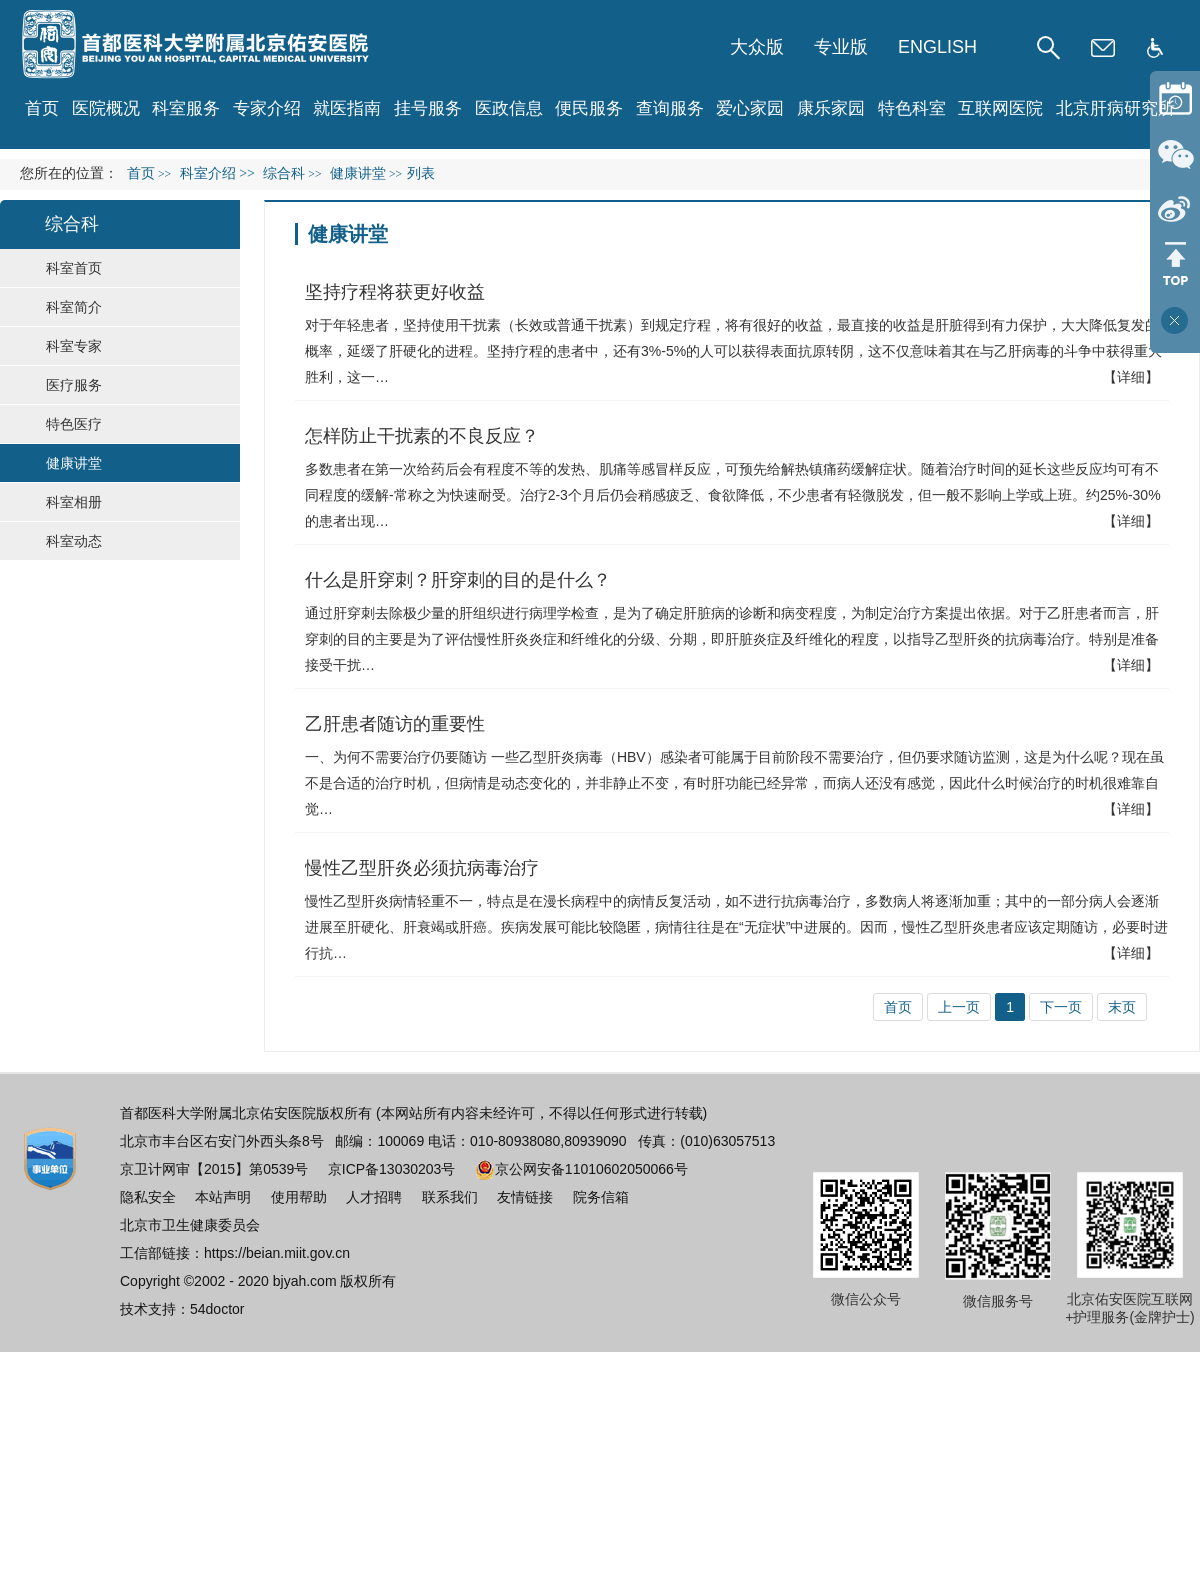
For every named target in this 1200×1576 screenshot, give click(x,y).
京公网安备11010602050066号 (581, 1169)
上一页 (959, 1007)
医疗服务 (74, 385)
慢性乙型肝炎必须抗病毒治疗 (422, 868)
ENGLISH (937, 47)
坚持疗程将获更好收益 (395, 292)
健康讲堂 (74, 463)
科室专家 (74, 346)
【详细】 (1131, 377)
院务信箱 (601, 1197)
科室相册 (74, 502)
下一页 (1061, 1007)
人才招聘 (374, 1197)
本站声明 (223, 1197)
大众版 (757, 47)
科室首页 (74, 268)
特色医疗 (74, 424)
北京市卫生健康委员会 (190, 1225)
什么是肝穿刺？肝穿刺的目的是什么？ (458, 580)
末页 (1122, 1007)
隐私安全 (148, 1197)
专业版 (841, 47)
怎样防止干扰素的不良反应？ (422, 436)
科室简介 (74, 307)
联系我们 (450, 1197)
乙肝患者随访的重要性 (395, 724)
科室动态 (74, 541)
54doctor (217, 1309)
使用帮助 (299, 1197)
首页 (42, 108)
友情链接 (525, 1197)
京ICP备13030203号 (392, 1169)
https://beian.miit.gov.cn (277, 1253)
